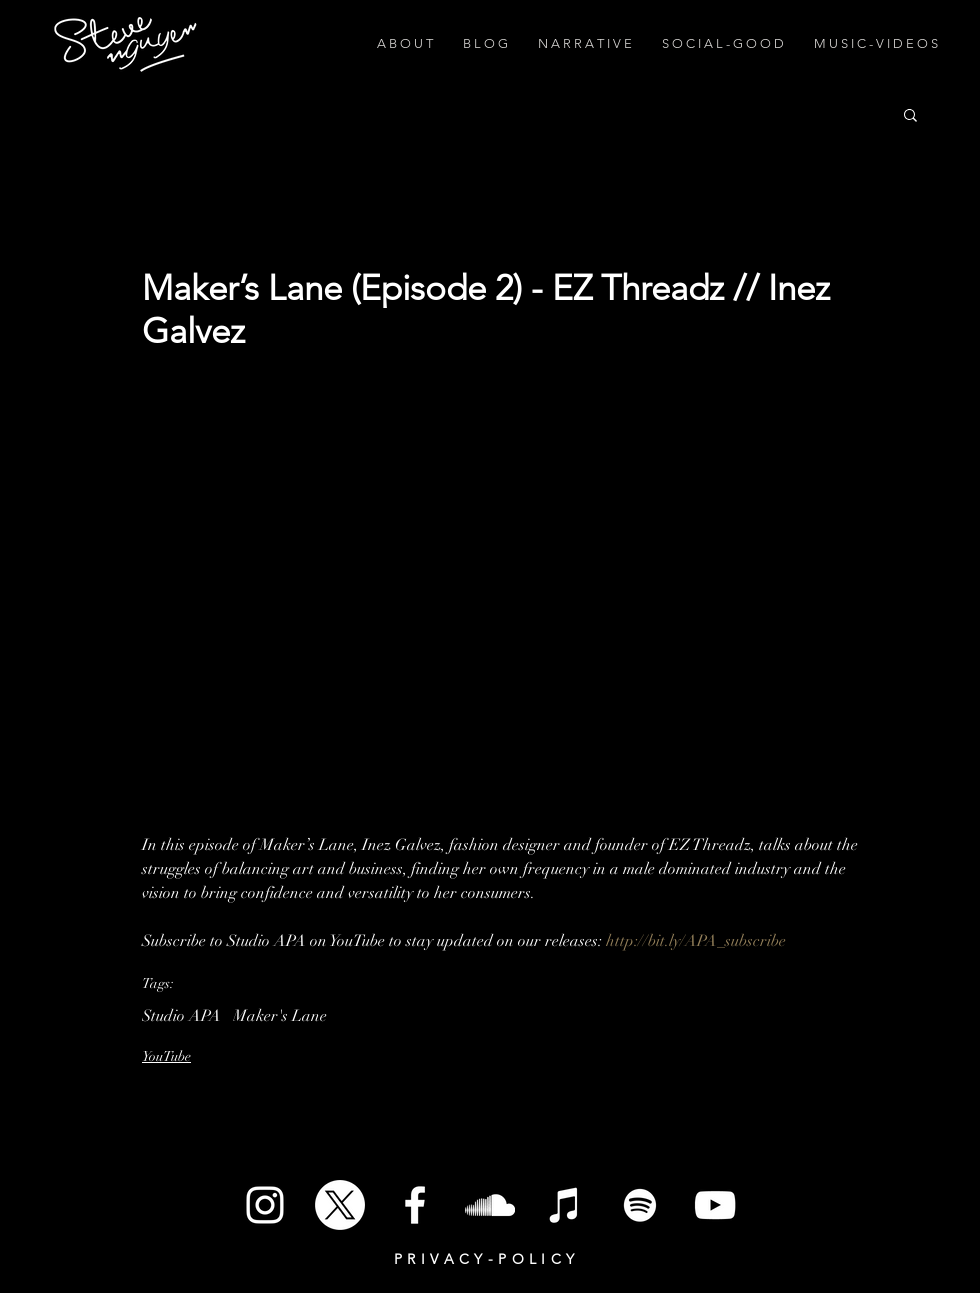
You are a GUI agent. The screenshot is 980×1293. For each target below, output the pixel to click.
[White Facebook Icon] (415, 1205)
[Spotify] (640, 1205)
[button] (910, 114)
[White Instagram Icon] (265, 1205)
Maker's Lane (280, 1016)
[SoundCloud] (490, 1205)
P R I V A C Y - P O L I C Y (484, 1259)
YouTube (166, 1056)
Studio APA (181, 1016)
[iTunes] (565, 1205)
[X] (340, 1205)
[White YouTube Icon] (715, 1205)
